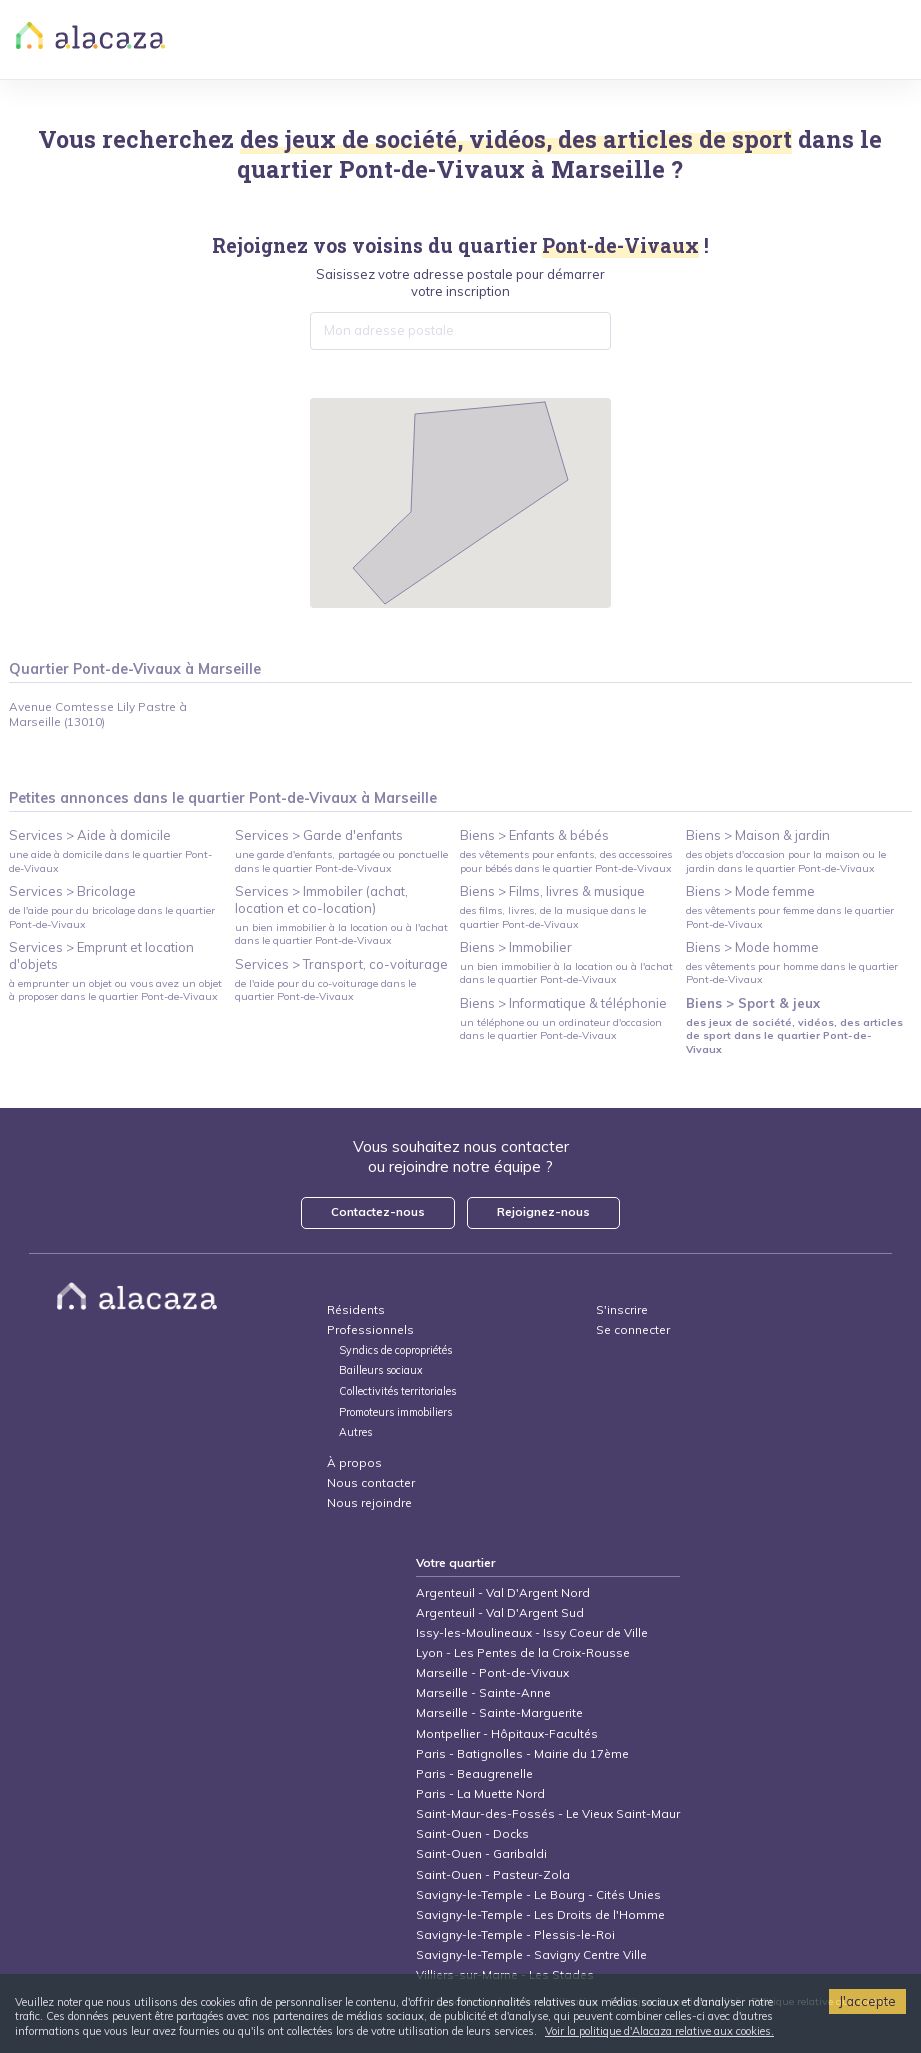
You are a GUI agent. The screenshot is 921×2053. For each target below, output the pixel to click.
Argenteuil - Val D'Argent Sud (500, 1612)
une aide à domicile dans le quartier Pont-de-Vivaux (110, 861)
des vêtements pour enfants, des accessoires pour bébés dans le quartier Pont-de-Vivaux (566, 861)
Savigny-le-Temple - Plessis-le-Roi (515, 1934)
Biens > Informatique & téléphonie (563, 1003)
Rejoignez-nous (543, 1211)
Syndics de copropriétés (395, 1350)
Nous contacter (371, 1482)
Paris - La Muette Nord (480, 1793)
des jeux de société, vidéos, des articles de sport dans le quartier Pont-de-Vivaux (794, 1036)
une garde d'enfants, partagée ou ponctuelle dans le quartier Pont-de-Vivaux (341, 861)
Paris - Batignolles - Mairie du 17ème (522, 1753)
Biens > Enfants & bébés (534, 835)
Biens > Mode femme (750, 891)
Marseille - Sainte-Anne (483, 1692)
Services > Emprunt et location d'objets (101, 955)
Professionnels (370, 1329)
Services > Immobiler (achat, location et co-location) (321, 899)
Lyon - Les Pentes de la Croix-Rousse (523, 1652)
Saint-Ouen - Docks (472, 1833)
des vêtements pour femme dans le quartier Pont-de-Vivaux (790, 917)
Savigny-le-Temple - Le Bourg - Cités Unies (538, 1894)
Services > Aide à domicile (90, 835)
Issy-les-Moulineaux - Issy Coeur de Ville (532, 1632)
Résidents (356, 1309)
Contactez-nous (378, 1211)
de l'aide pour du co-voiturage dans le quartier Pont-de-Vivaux (325, 990)
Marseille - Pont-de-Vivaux (492, 1672)
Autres (355, 1432)
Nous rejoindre (369, 1502)
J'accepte (867, 2001)
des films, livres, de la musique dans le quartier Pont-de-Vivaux (553, 917)
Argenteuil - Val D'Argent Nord (503, 1592)
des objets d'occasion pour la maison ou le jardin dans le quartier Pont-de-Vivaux (786, 861)
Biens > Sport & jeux (753, 1003)
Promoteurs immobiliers (395, 1412)
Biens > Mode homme (752, 947)
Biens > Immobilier (516, 947)
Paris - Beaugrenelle (474, 1773)
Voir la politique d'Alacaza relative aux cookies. (659, 2031)
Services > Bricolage (72, 891)
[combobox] (460, 331)
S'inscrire (622, 1309)
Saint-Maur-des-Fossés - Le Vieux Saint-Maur (548, 1813)
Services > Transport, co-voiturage (341, 964)
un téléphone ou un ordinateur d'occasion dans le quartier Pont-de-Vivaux (561, 1029)
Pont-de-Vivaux (432, 169)
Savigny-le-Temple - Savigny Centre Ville (531, 1954)
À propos (354, 1462)
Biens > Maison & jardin (758, 835)
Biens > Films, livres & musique (552, 891)
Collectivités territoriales (397, 1391)
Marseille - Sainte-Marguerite (499, 1712)
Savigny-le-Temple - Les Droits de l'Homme (540, 1914)
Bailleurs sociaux (382, 1370)
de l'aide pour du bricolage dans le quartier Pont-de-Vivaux (112, 917)
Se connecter (633, 1329)
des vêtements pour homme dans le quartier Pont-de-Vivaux (792, 973)
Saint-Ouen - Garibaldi (481, 1853)
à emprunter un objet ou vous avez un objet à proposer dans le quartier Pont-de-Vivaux (115, 990)
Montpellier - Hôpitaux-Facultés (507, 1733)
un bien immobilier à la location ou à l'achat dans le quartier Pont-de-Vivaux (341, 934)
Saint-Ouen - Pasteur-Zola (493, 1874)
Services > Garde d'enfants (319, 835)
